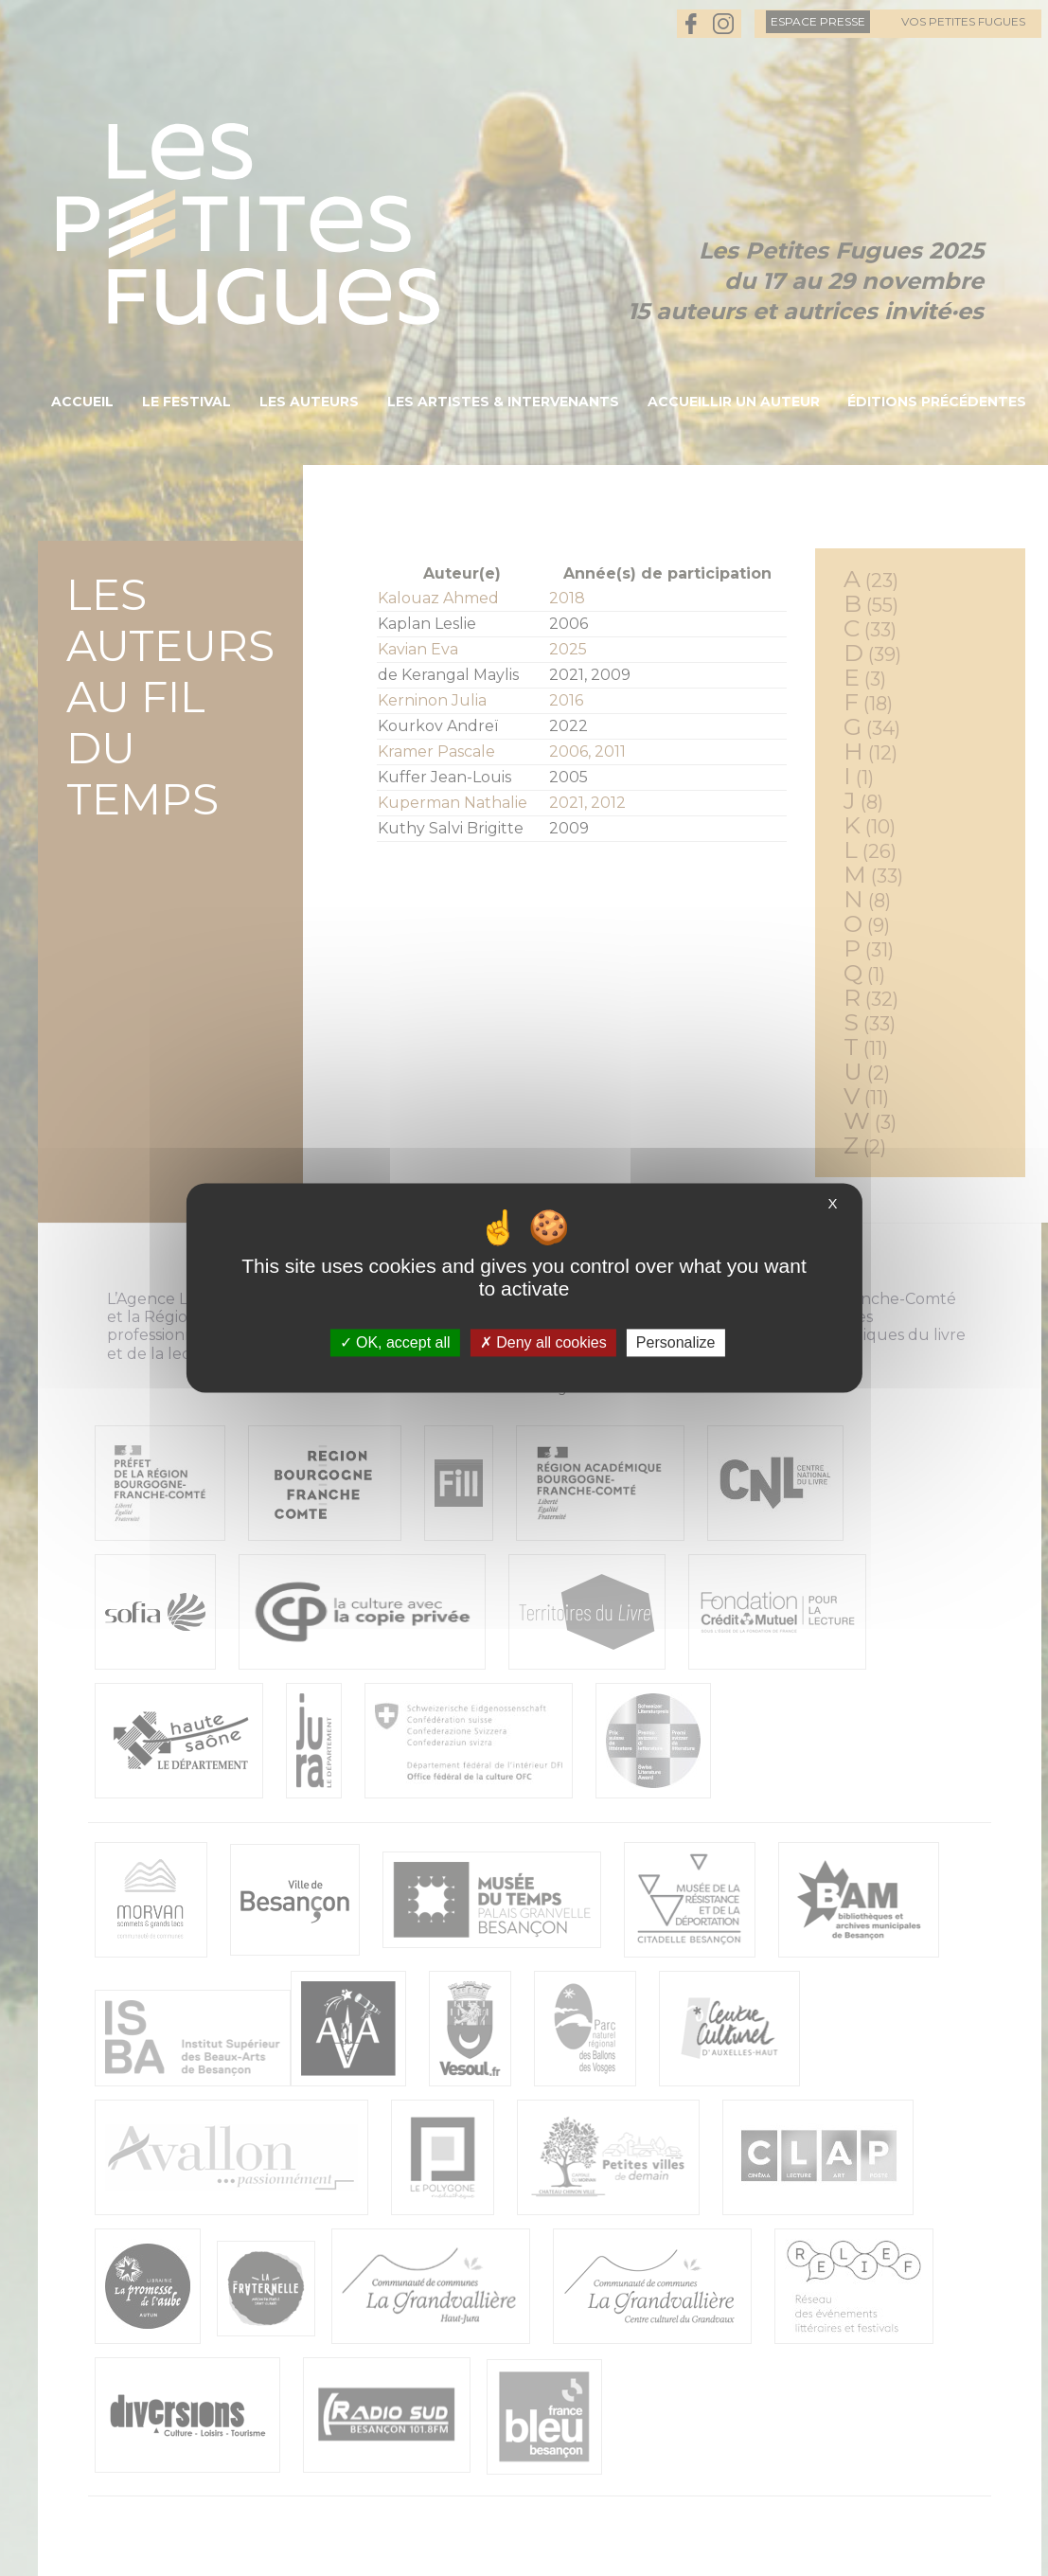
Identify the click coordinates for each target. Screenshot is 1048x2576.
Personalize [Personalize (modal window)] (676, 1342)
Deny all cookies (543, 1342)
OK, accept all (395, 1342)
